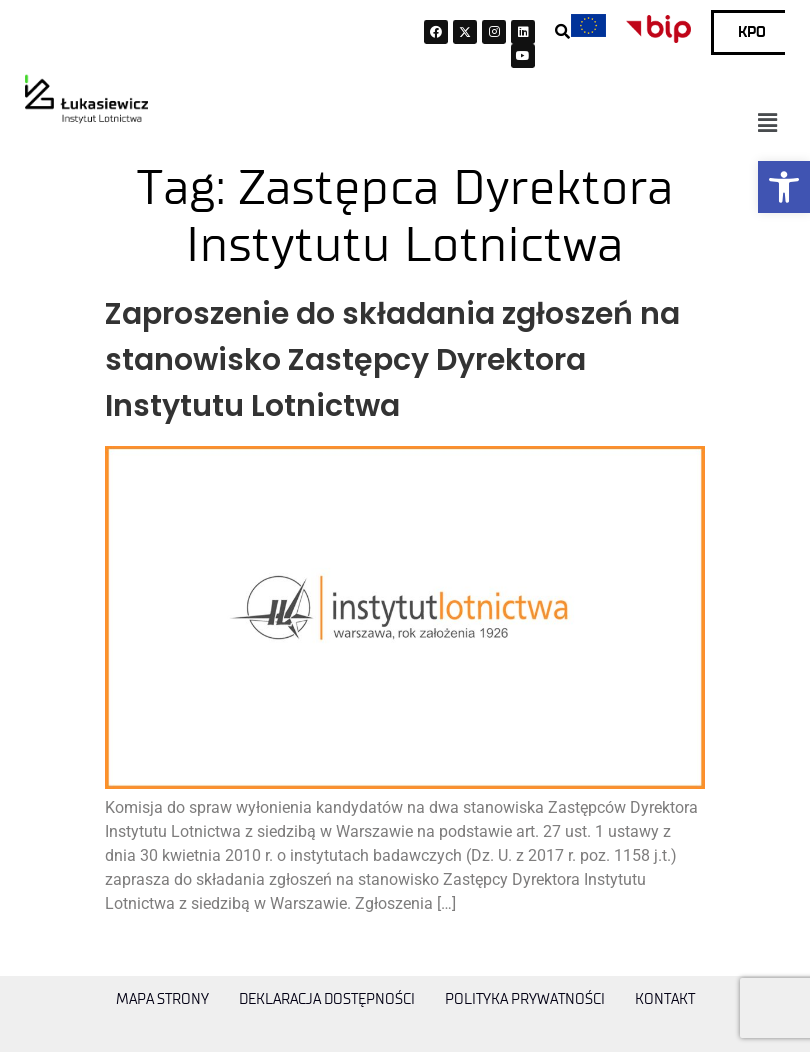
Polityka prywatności (525, 1000)
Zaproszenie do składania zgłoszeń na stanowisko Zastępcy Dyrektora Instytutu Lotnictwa (392, 360)
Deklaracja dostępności (327, 1000)
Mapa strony (162, 1000)
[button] (784, 187)
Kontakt (665, 1000)
